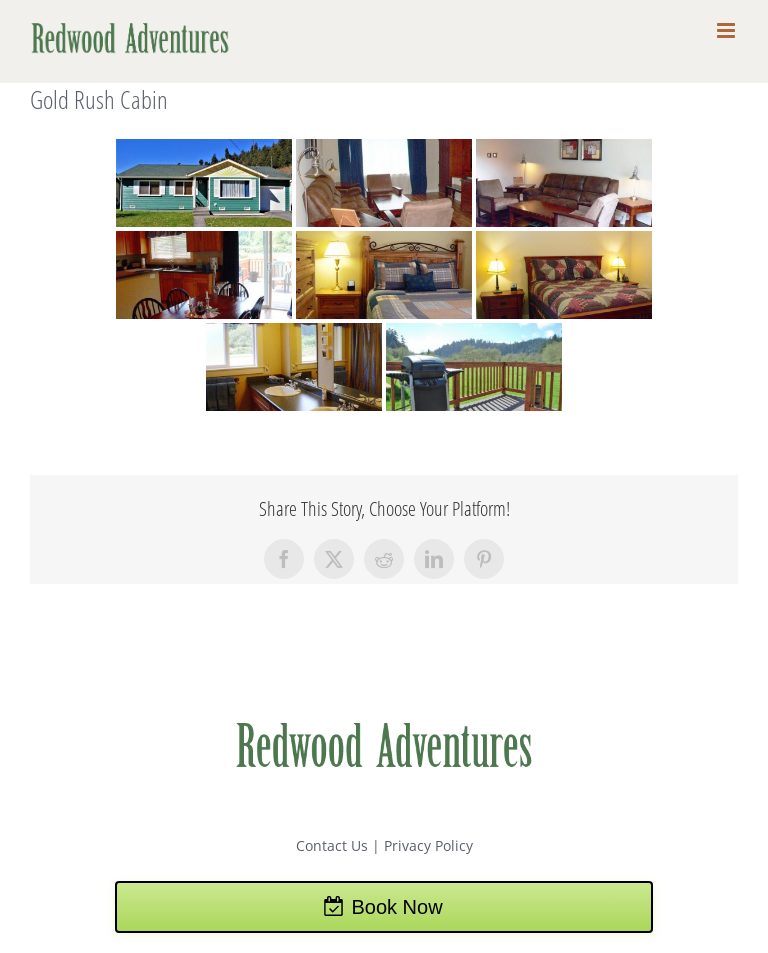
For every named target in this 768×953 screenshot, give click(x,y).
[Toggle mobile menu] (727, 30)
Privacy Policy (428, 845)
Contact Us (332, 845)
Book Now (396, 907)
